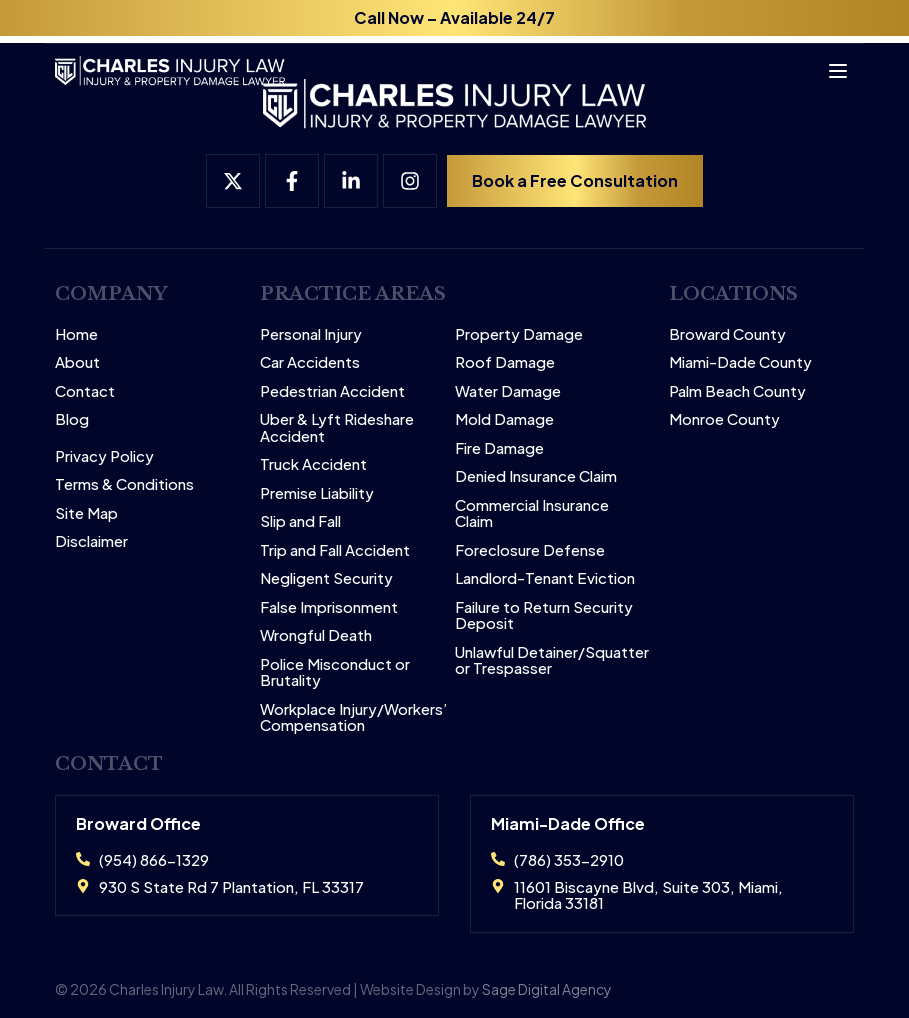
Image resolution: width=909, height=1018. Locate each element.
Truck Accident (313, 464)
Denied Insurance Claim (536, 476)
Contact (85, 391)
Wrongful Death (316, 635)
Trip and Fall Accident (335, 550)
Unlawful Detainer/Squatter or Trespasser (552, 660)
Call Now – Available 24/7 (454, 17)
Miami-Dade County (740, 362)
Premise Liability (317, 493)
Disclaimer (91, 541)
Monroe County (724, 419)
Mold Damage (504, 419)
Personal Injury (311, 334)
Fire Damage (499, 448)
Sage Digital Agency (547, 989)
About (77, 362)
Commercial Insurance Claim (532, 513)
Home (76, 334)
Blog (72, 419)
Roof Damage (505, 362)
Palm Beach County (737, 391)
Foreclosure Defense (530, 550)
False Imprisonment (329, 607)
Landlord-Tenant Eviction (545, 578)
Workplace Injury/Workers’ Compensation (354, 717)
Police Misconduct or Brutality (335, 672)
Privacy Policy (104, 456)
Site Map (86, 513)
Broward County (727, 334)
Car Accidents (310, 362)
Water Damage (508, 391)
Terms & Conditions (124, 484)
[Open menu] (829, 64)
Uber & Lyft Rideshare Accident (337, 427)
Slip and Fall (300, 521)
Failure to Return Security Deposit (544, 615)
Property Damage (519, 334)
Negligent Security (326, 578)
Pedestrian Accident (332, 391)
